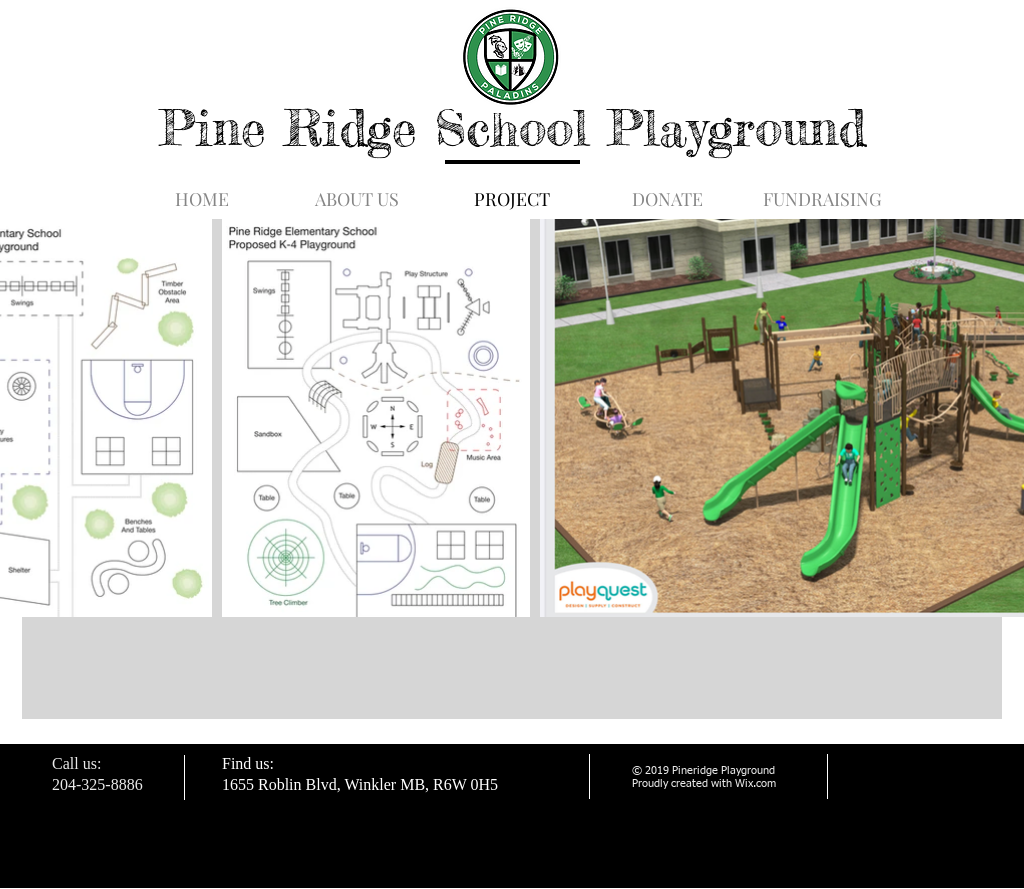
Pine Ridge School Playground (512, 127)
